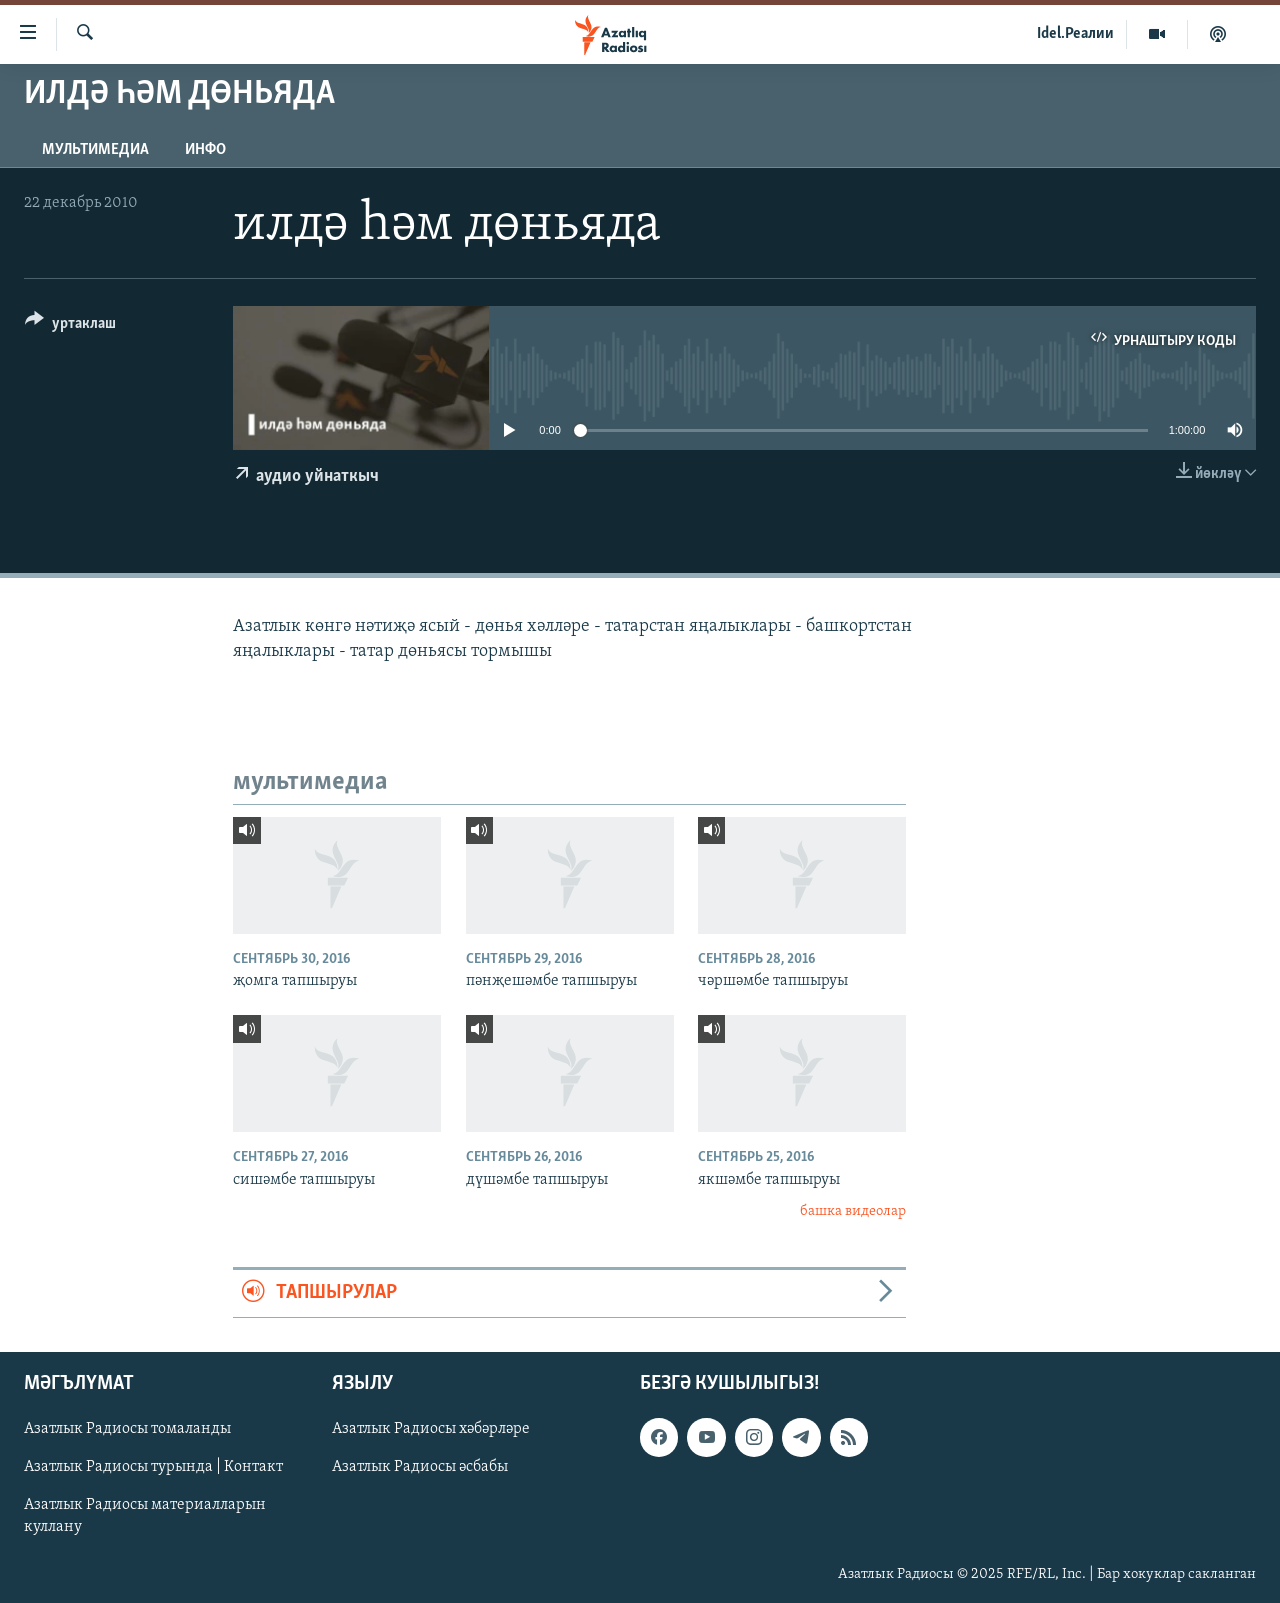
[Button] (70, 326)
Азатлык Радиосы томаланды (127, 1429)
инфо (205, 150)
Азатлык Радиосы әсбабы (420, 1467)
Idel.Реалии (1075, 34)
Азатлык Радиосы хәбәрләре (431, 1429)
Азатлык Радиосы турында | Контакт (153, 1467)
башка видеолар (853, 1211)
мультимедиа (95, 150)
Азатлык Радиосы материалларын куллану (145, 1516)
